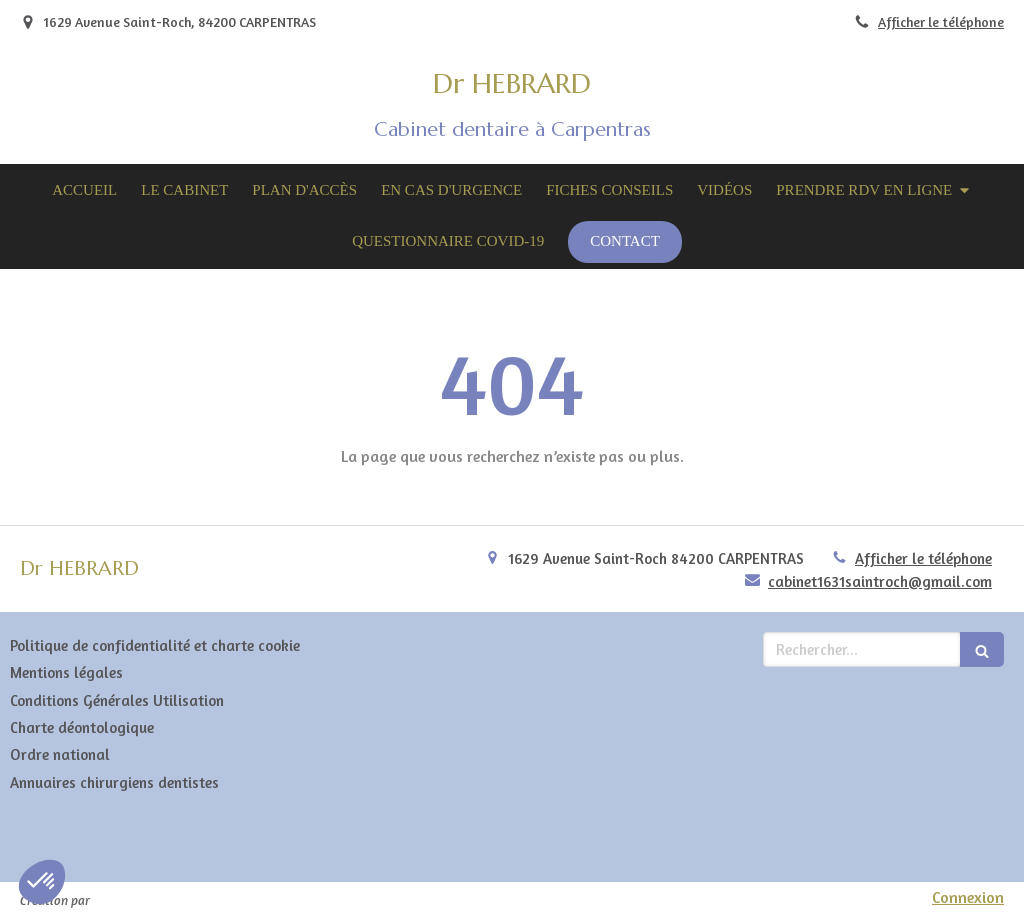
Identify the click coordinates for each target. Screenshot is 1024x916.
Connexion (968, 897)
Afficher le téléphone (941, 22)
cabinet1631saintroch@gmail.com (880, 581)
